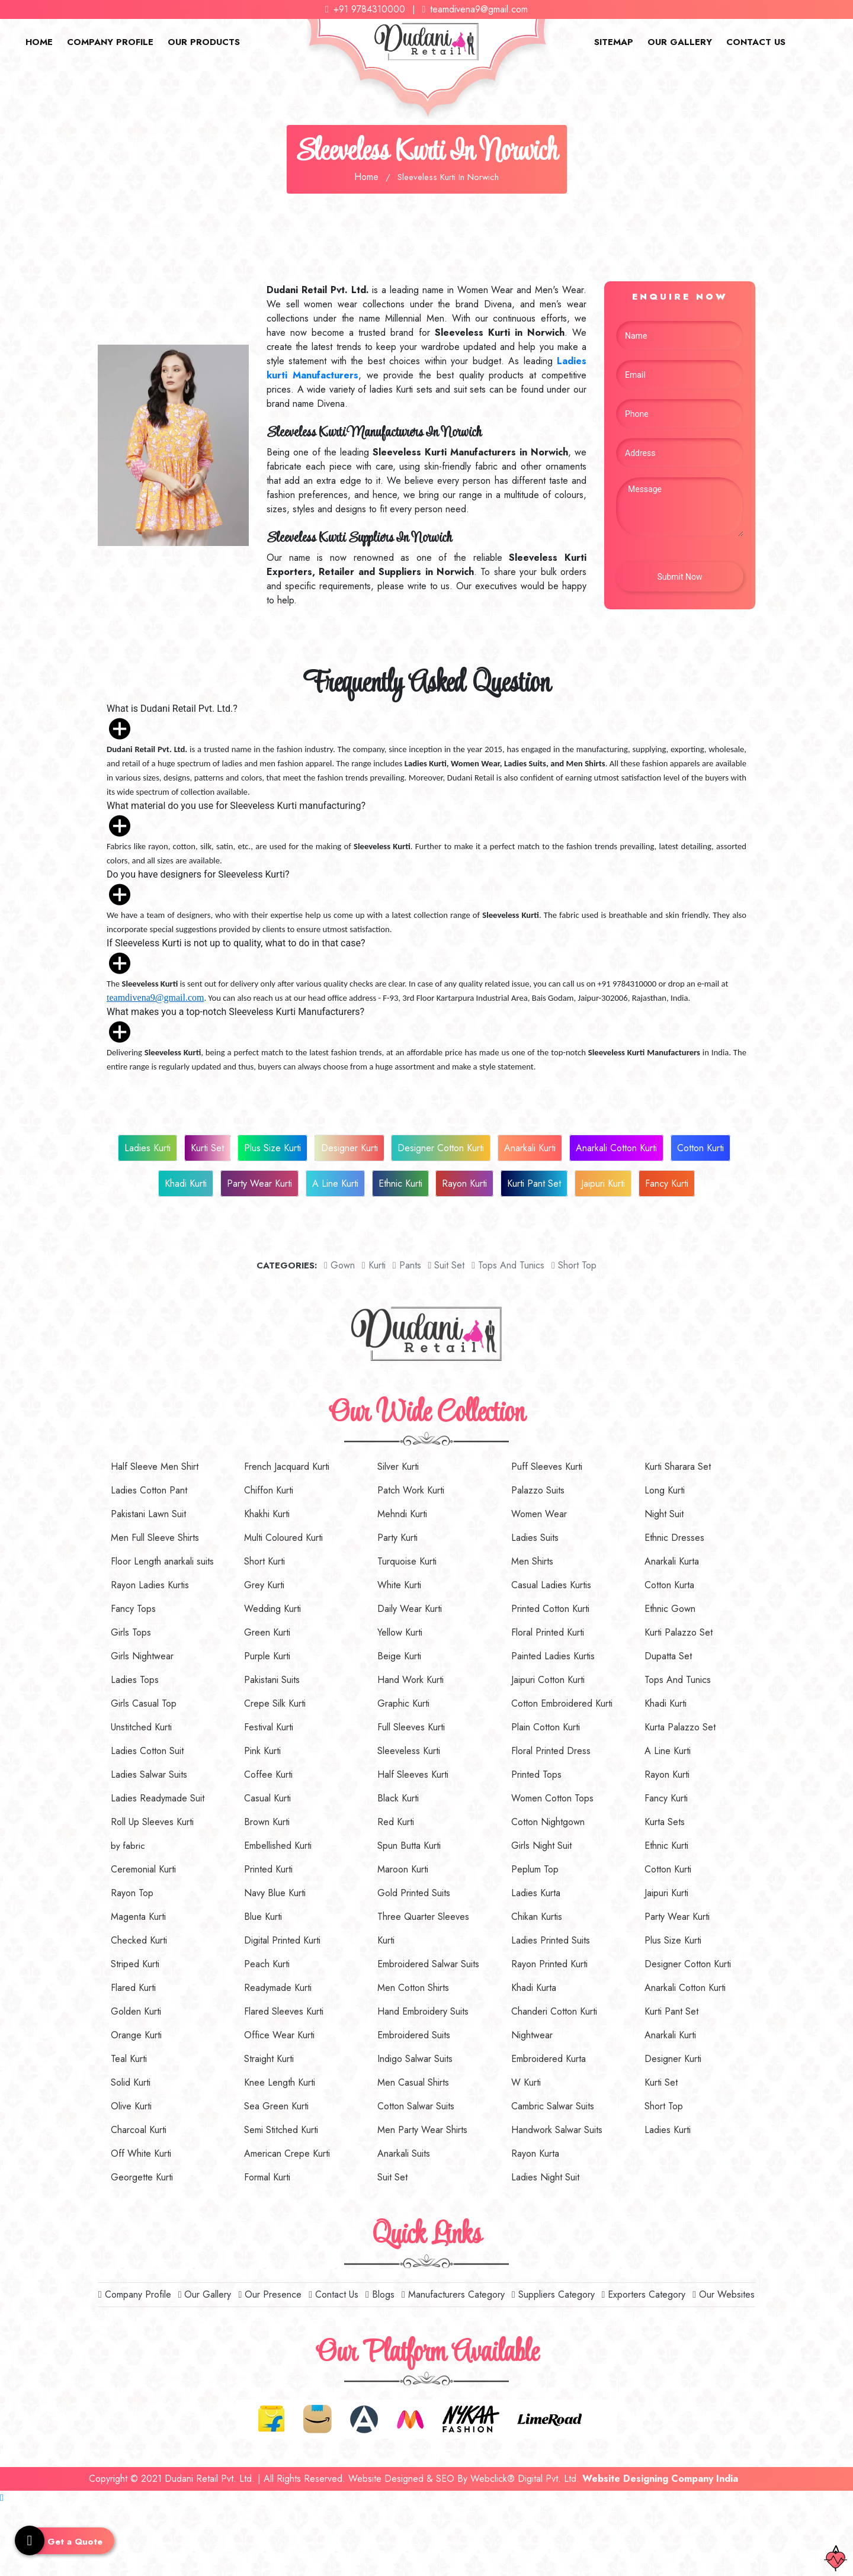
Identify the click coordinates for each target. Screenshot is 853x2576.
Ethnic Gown (669, 1608)
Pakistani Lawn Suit (148, 1514)
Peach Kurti (267, 1964)
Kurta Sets (664, 1822)
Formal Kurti (267, 2177)
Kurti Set (207, 1148)
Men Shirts (532, 1561)
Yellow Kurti (399, 1632)
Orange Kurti (136, 2035)
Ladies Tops (135, 1680)
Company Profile (110, 42)
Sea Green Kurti (276, 2106)
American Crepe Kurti (287, 2153)
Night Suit (664, 1514)
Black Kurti (398, 1798)
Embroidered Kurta (548, 2059)
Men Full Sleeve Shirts (155, 1537)
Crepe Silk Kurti (275, 1703)
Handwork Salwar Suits (556, 2130)
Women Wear (539, 1514)
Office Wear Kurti (279, 2035)
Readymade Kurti (278, 1987)
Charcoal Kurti (138, 2130)
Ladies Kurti (147, 1148)
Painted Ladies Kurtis (553, 1656)
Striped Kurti (135, 1964)
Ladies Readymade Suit (157, 1798)
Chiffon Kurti (268, 1490)
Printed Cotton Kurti (550, 1608)
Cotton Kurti (700, 1148)
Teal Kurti (129, 2059)
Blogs (380, 2294)
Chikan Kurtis (536, 1916)
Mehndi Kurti (402, 1514)
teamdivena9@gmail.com (475, 9)
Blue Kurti (263, 1916)
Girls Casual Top (144, 1703)
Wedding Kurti (272, 1608)
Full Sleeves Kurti (411, 1727)
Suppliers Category (553, 2294)
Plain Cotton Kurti (545, 1727)
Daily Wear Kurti (409, 1608)
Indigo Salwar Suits (415, 2059)
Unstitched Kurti (141, 1727)
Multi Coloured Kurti (283, 1537)
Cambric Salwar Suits (552, 2106)
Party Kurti (397, 1537)
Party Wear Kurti (259, 1183)
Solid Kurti (130, 2082)
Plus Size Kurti (272, 1148)
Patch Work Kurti (410, 1490)
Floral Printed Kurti (547, 1632)
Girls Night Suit (541, 1845)
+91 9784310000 (365, 9)
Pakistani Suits (272, 1680)
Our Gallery (679, 42)
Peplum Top (535, 1869)
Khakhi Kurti (267, 1514)
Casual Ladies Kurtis (551, 1585)
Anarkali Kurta (671, 1561)
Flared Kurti (133, 1987)
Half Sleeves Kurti (412, 1774)
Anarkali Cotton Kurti (616, 1148)
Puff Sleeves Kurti (546, 1466)
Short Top (663, 2106)
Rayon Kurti (464, 1183)
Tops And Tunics (508, 1265)
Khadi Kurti (186, 1183)
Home (39, 42)
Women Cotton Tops (552, 1798)
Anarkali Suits (403, 2153)
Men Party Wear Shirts (422, 2130)
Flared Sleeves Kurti (283, 2011)
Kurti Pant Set (534, 1183)
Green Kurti (267, 1632)
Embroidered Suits (413, 2035)
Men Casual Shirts (413, 2082)
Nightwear (532, 2035)
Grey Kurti (264, 1585)
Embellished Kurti (278, 1845)
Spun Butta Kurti (409, 1845)
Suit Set (392, 2177)
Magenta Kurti (138, 1916)
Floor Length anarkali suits (162, 1561)
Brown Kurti (267, 1822)
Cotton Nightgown (548, 1822)
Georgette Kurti (142, 2177)
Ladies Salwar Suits (149, 1774)
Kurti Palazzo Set (678, 1632)
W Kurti (526, 2082)
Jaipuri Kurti (603, 1183)
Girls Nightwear (142, 1656)
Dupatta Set (668, 1656)
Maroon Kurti (402, 1869)
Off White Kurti (141, 2153)
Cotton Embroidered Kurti (562, 1703)
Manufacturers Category (453, 2294)
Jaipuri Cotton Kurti (548, 1680)
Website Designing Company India (660, 2478)
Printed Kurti (268, 1869)
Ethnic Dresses (674, 1537)
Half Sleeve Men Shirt (154, 1466)
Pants (407, 1265)
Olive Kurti (131, 2106)
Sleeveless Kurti (408, 1751)
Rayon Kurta (535, 2153)
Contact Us (755, 42)
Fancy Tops (133, 1608)
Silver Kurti (398, 1466)
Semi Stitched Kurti (281, 2130)
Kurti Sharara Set (677, 1466)
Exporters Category (644, 2294)
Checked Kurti (139, 1940)
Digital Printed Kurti (282, 1940)
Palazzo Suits (538, 1490)
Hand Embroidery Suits (423, 2011)
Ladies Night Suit (545, 2177)
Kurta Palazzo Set (680, 1727)
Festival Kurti (268, 1727)
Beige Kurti (399, 1656)
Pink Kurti (262, 1751)
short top (574, 1265)
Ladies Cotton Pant (149, 1490)
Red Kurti (395, 1822)
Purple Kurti (267, 1656)
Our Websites (723, 2294)
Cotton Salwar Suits (415, 2106)
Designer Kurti (349, 1148)
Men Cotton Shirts (413, 1987)
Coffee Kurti (268, 1774)
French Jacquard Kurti (286, 1466)
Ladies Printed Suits (550, 1940)
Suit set (446, 1265)
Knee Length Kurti (279, 2082)
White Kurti (399, 1585)
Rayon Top (132, 1893)
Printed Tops (536, 1774)
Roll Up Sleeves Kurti (152, 1822)
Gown (339, 1265)
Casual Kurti (267, 1798)
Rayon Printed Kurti (549, 1964)
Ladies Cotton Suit (147, 1751)
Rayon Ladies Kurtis (150, 1585)
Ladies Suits (535, 1537)
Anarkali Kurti (530, 1148)
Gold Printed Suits (413, 1893)
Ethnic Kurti (400, 1183)
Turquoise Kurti (407, 1561)
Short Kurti (264, 1561)
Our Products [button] (204, 42)
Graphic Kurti (403, 1703)
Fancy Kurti (666, 1183)
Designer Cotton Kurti (440, 1148)
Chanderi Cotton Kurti (554, 2011)
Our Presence (270, 2294)
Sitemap (613, 42)
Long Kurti (664, 1490)
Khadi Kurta (533, 1987)
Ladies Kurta (535, 1893)
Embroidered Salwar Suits (428, 1964)
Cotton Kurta (669, 1585)
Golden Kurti (136, 2011)
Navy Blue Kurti (275, 1893)
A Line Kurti (335, 1183)
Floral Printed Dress (551, 1751)
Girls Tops (131, 1632)
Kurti (374, 1265)
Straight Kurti (269, 2059)
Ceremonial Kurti (143, 1869)
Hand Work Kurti (410, 1680)
